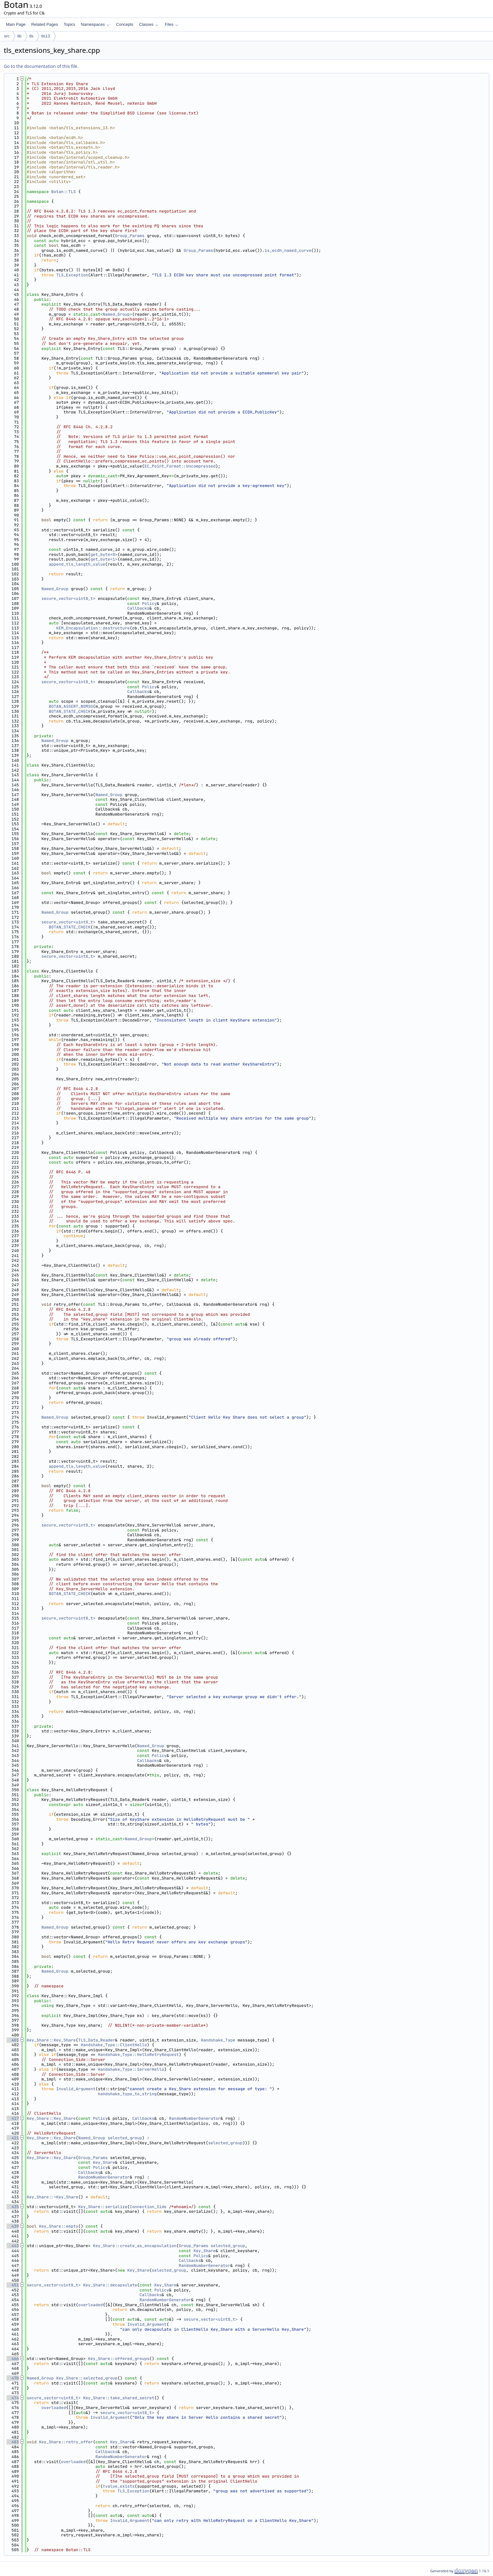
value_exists (120, 2486)
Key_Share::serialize (102, 2206)
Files (171, 24)
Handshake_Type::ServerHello (131, 2069)
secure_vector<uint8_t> (69, 598)
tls (31, 36)
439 (13, 2226)
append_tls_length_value (77, 564)
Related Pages (44, 24)
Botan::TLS (63, 191)
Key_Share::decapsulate (110, 2285)
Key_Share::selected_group (87, 2378)
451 (13, 2285)
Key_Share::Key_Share (51, 2040)
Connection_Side (148, 2206)
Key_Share (104, 2162)
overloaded (90, 2304)
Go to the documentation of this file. (41, 66)
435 (13, 2206)
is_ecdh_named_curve (288, 250)
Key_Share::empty (58, 2226)
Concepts (124, 24)
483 (13, 2442)
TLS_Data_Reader (96, 2040)
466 (13, 2358)
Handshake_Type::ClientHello (114, 2044)
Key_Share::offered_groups (118, 2358)
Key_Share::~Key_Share (52, 2197)
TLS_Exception (72, 275)
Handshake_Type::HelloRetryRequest (138, 2054)
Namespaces (95, 24)
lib (19, 36)
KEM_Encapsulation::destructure (93, 628)
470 (13, 2378)
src (6, 36)
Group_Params (130, 235)
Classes (148, 24)
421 (13, 2138)
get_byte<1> (104, 559)
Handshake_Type (218, 2040)
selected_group (125, 2138)
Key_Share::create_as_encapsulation (134, 2245)
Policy (149, 603)
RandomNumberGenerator (195, 2118)
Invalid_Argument (76, 2088)
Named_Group (116, 314)
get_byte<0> (104, 554)
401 (13, 2040)
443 (13, 2245)
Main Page (15, 24)
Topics (69, 24)
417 (13, 2118)
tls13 (45, 36)
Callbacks (138, 608)
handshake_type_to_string (127, 2094)
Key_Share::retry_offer (66, 2442)
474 (13, 2398)
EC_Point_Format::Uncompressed (179, 466)
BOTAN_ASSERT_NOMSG (71, 706)
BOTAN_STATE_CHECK (70, 711)
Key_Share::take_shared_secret (118, 2398)
